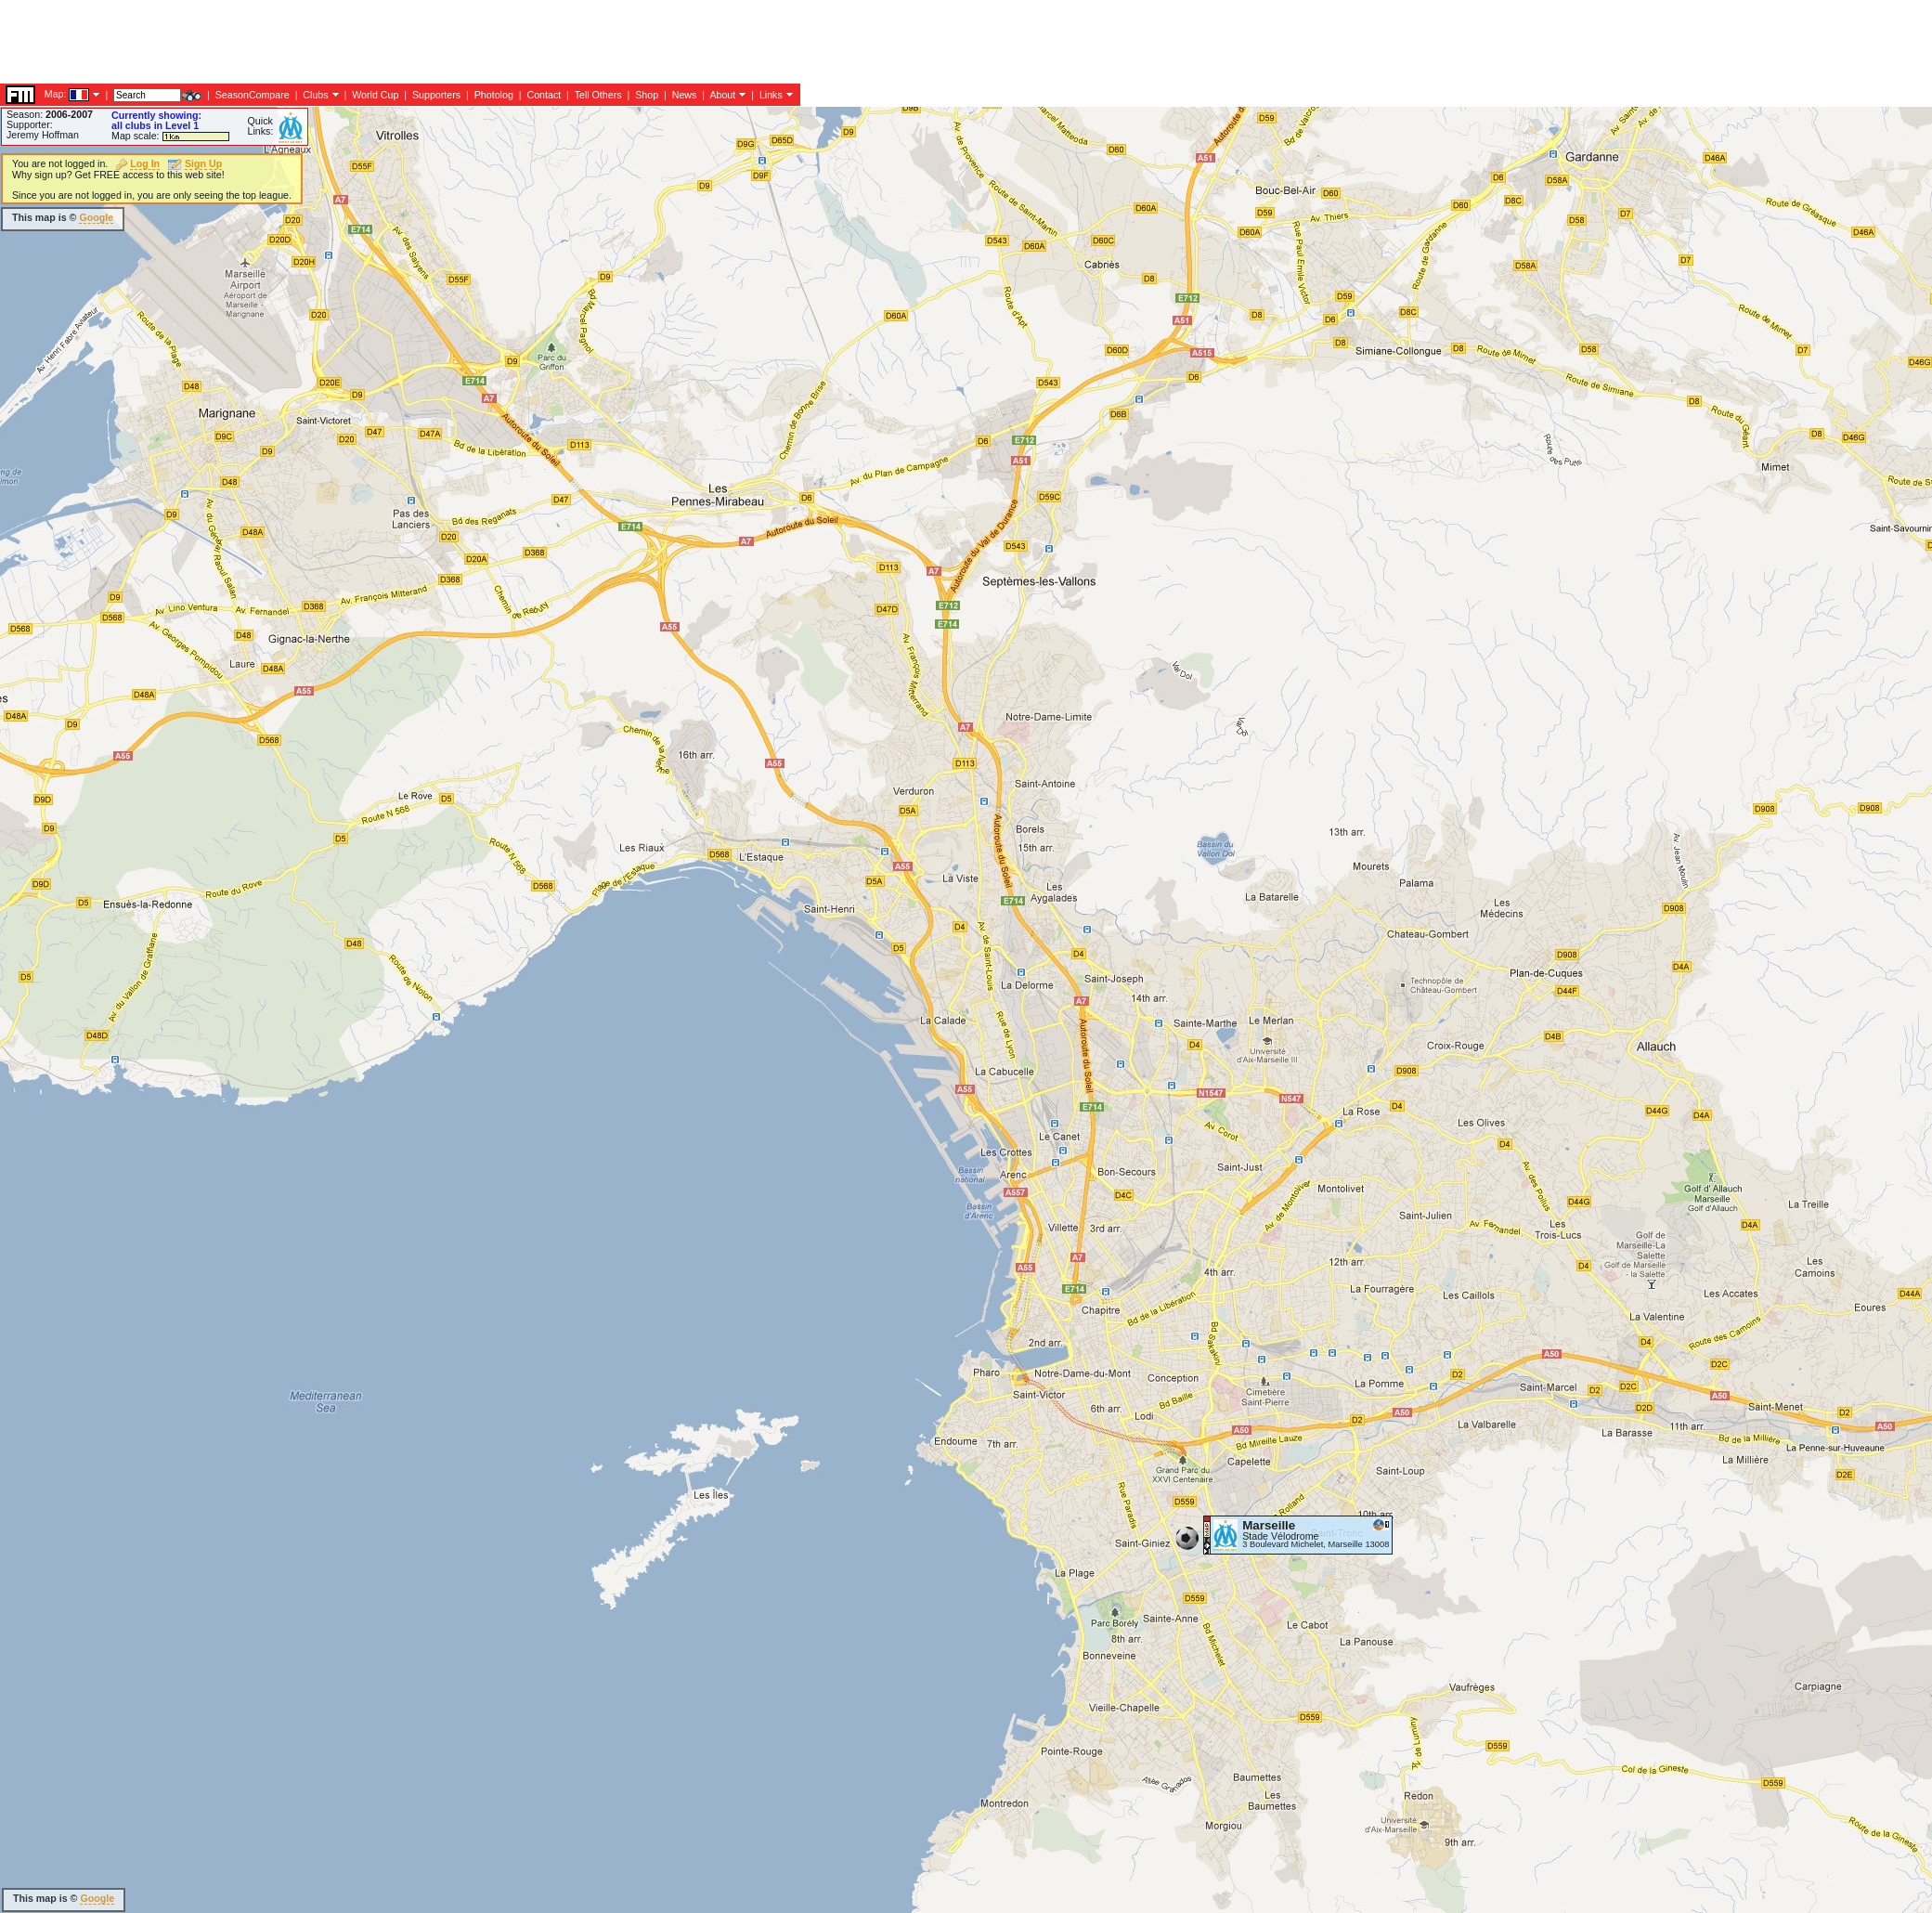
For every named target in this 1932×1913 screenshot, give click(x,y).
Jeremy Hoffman (42, 134)
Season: (49, 114)
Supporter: (29, 124)
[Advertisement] (338, 218)
